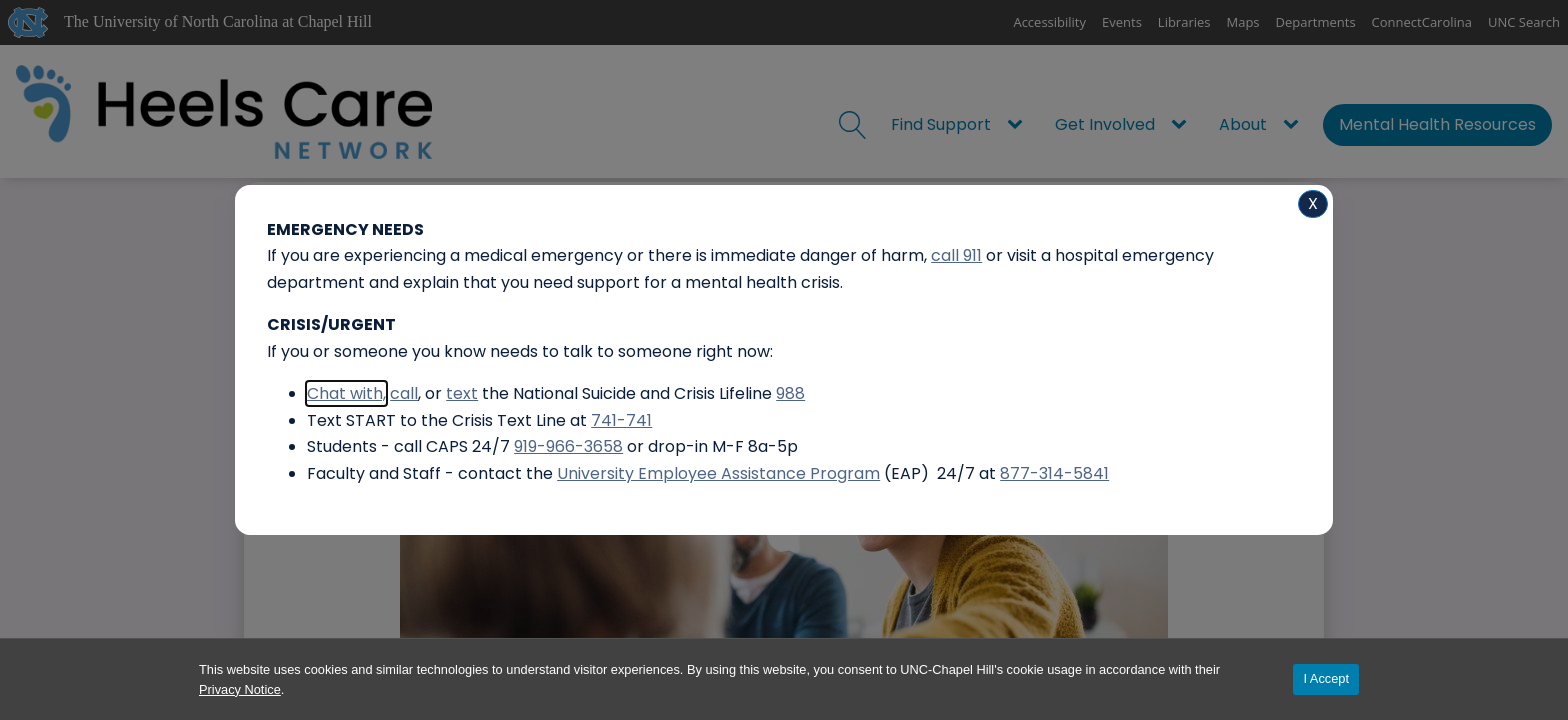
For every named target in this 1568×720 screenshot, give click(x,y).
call (404, 393)
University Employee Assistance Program (718, 473)
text (462, 393)
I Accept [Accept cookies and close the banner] (1326, 678)
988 (790, 393)
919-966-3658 (568, 446)
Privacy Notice (240, 689)
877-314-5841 (1054, 473)
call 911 (956, 255)
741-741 (621, 420)
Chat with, (346, 393)
